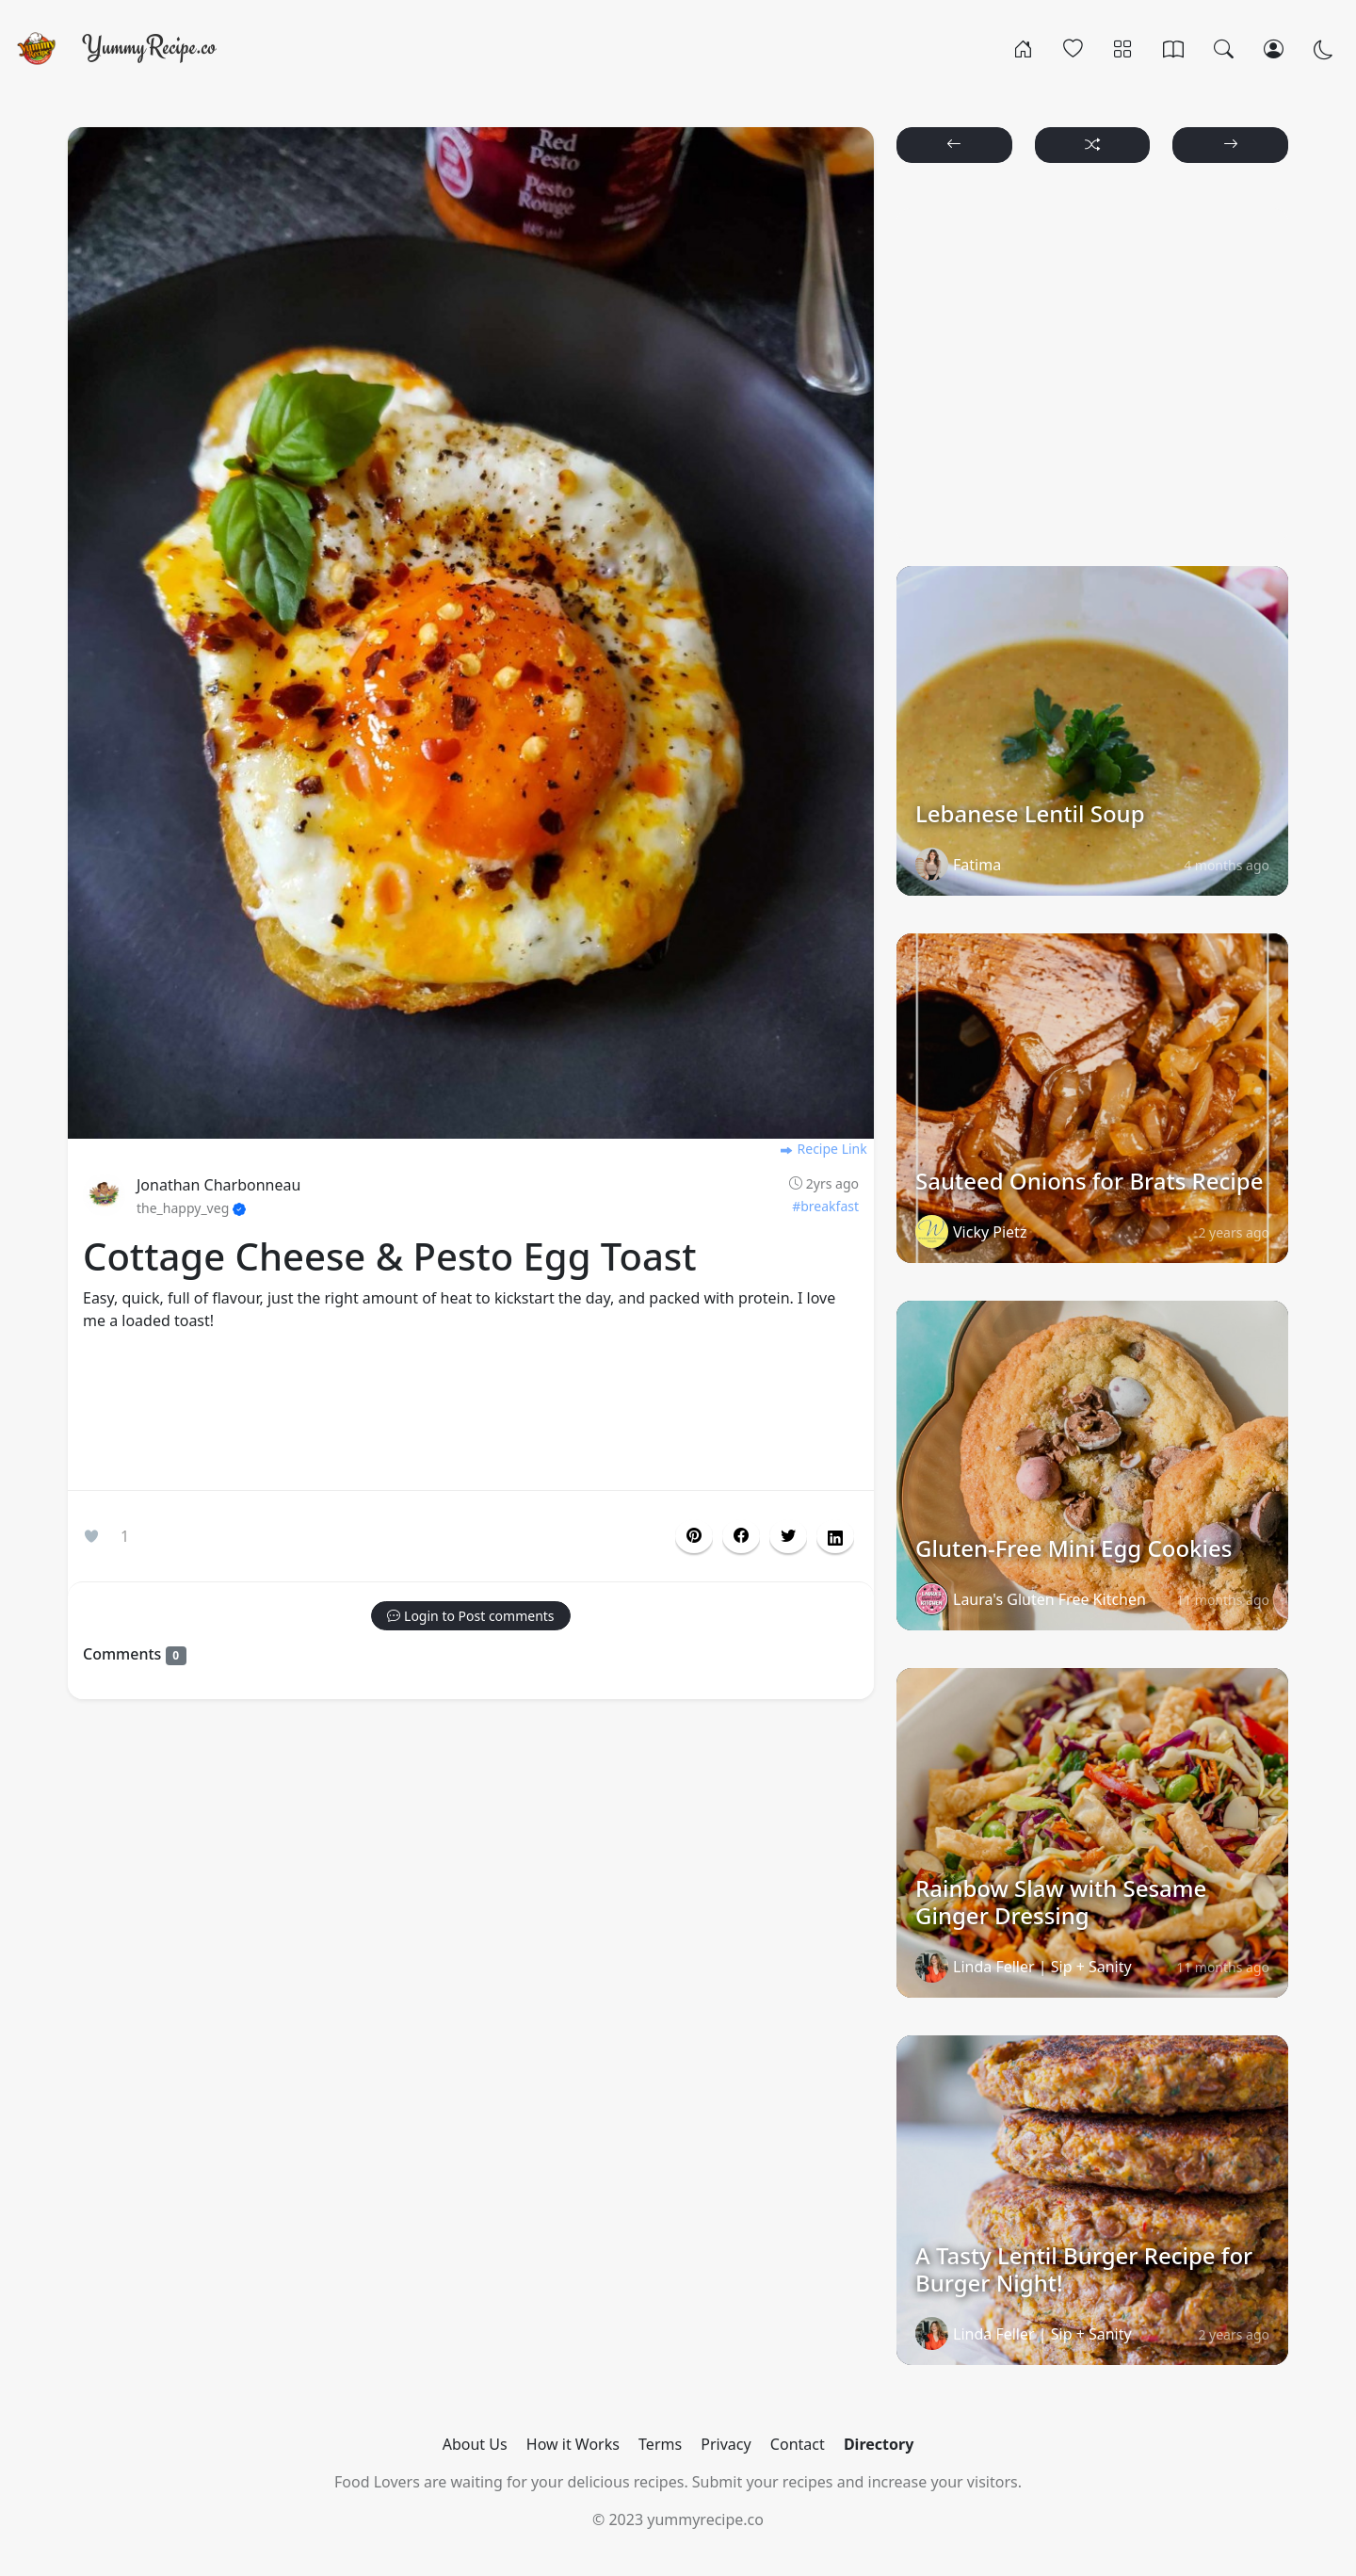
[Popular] (1073, 48)
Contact (797, 2444)
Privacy (726, 2444)
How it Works (573, 2444)
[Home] (1023, 48)
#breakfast (825, 1206)
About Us (475, 2444)
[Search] (1223, 48)
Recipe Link (823, 1149)
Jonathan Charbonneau (218, 1185)
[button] (741, 1536)
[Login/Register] (1273, 48)
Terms (660, 2444)
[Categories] (1123, 48)
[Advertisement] (471, 1414)
